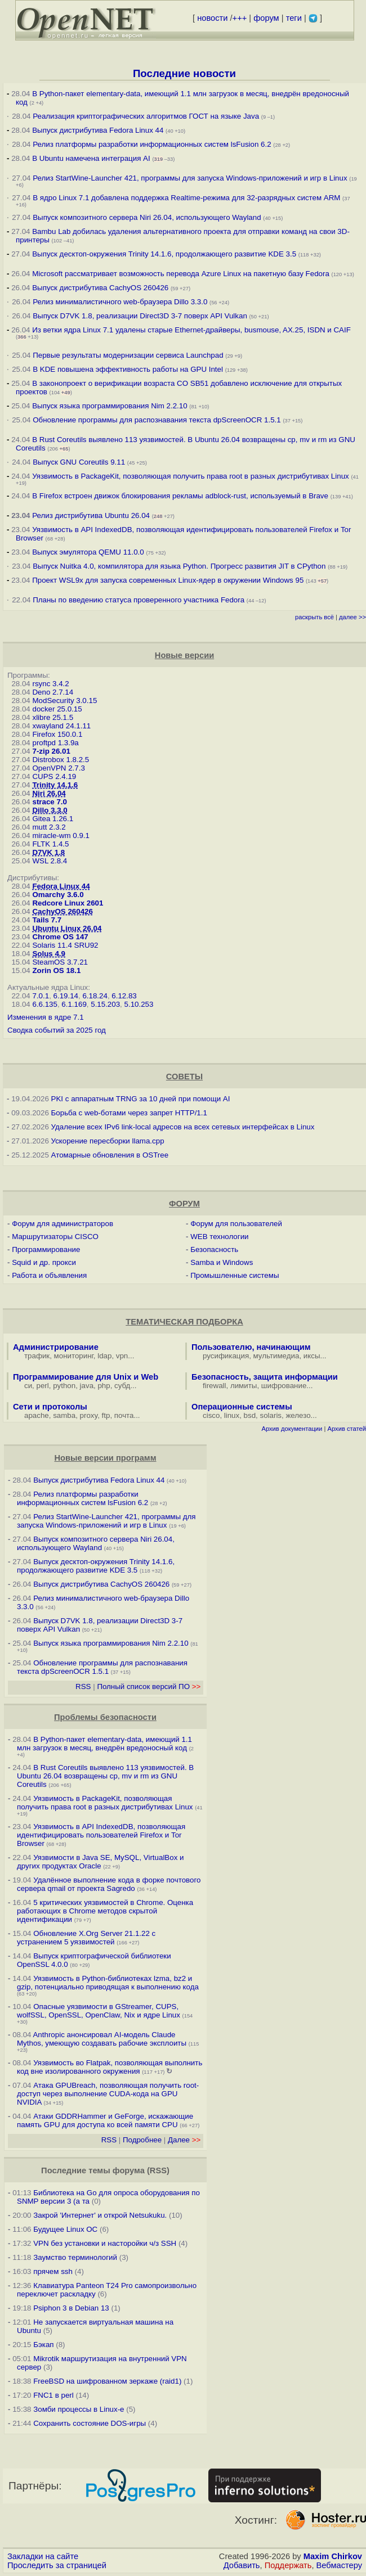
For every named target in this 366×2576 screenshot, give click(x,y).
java (86, 1385)
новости (212, 17)
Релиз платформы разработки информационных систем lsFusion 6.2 (152, 144)
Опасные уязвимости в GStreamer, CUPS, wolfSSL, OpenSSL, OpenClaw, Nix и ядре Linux (98, 2010)
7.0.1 (40, 996)
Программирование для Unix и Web (85, 1376)
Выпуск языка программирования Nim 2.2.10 (109, 406)
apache (36, 1415)
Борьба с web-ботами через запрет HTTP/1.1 (129, 1113)
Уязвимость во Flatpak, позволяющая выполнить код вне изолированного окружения (109, 2067)
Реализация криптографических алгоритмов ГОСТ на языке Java (146, 116)
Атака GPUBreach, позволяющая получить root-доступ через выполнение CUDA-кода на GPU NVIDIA (108, 2093)
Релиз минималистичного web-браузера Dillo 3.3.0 (120, 302)
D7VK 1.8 (48, 852)
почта (124, 1415)
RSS (83, 1686)
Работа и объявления (49, 1275)
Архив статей (347, 1428)
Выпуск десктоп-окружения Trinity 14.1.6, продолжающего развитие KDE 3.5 (164, 254)
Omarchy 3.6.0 (57, 894)
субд (122, 1385)
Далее (184, 2140)
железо (297, 1415)
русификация (226, 1356)
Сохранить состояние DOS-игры (89, 2423)
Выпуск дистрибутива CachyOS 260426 (100, 287)
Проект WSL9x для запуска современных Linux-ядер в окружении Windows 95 (167, 580)
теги (294, 17)
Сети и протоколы (50, 1406)
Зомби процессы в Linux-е (78, 2409)
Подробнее (142, 2140)
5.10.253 (139, 1004)
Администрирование (56, 1347)
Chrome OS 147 (60, 937)
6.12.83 (123, 996)
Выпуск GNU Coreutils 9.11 (79, 462)
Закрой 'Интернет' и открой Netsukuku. (100, 2215)
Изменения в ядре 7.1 (45, 1017)
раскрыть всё (314, 617)
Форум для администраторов (62, 1223)
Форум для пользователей (236, 1223)
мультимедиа (276, 1356)
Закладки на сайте (42, 2556)
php (103, 1385)
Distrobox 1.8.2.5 (60, 759)
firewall (214, 1385)
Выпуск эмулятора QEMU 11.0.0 (89, 552)
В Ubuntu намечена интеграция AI (91, 158)
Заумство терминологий (75, 2257)
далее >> (352, 617)
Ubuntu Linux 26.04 (66, 928)
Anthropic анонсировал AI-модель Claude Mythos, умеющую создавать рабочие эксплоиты (101, 2038)
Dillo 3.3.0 (49, 810)
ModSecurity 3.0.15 (64, 700)
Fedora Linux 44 (61, 886)
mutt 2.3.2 (48, 827)
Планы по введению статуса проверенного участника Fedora (138, 600)
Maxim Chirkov (332, 2556)
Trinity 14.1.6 (55, 785)
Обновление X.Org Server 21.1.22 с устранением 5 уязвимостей (86, 1937)
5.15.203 (105, 1004)
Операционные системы (241, 1406)
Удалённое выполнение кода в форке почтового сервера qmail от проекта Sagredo (108, 1884)
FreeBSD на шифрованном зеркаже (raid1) (107, 2381)
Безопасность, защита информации (264, 1376)
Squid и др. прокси (44, 1262)
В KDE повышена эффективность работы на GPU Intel (128, 369)
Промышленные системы (234, 1275)
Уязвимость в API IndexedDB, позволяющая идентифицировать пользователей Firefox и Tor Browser (101, 1835)
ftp (106, 1415)
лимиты (243, 1385)
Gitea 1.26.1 (52, 818)
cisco (211, 1415)
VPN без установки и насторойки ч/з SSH (104, 2243)
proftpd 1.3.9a (55, 742)
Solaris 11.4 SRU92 (65, 945)
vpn (122, 1356)
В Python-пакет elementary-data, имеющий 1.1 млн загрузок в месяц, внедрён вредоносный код (104, 1743)
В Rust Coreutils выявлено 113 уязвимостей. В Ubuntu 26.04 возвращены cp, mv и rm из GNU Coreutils (105, 1776)
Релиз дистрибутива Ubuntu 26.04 (91, 515)
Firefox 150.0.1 (57, 734)
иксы (311, 1356)
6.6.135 (44, 1004)
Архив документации (291, 1428)
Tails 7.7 (46, 920)
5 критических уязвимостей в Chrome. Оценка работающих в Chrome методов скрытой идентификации (105, 1911)
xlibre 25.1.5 (52, 717)
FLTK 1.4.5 (50, 844)
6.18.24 (94, 996)
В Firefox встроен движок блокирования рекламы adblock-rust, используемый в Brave (180, 496)
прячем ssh (53, 2271)
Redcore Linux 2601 (67, 903)
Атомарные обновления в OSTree (109, 1155)
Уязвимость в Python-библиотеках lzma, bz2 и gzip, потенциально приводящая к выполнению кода (108, 1982)
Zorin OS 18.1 (56, 970)
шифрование (284, 1385)
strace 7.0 (49, 802)
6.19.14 (65, 996)
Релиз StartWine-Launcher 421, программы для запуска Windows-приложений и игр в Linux (190, 178)
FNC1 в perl (53, 2395)
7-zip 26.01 (51, 751)
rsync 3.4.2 (50, 683)
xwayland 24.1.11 (61, 726)
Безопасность (214, 1249)
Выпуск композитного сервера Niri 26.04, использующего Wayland (148, 217)
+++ (240, 17)
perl (43, 1385)
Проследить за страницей (56, 2565)
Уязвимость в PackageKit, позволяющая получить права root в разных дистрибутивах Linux (191, 476)
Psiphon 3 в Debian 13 (71, 2308)
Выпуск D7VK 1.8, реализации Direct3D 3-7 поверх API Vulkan (141, 316)
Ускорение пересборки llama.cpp (107, 1141)
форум (266, 17)
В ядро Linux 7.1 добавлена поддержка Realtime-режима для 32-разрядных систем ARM (186, 197)
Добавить (242, 2565)
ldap (104, 1356)
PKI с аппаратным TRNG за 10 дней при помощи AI (140, 1099)
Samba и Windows (221, 1262)
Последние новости (184, 73)
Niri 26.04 (48, 793)
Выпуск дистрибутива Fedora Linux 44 (97, 130)
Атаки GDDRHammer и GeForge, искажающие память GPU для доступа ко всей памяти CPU (105, 2120)
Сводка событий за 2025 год (56, 1030)
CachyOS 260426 (62, 911)
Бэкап (43, 2344)
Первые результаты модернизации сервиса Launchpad (128, 355)
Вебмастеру (339, 2565)
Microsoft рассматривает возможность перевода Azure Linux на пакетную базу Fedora (180, 273)
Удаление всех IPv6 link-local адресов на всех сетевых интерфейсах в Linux (183, 1127)
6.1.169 (73, 1004)
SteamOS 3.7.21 (60, 962)
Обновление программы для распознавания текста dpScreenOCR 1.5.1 (157, 420)
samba (64, 1415)
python (64, 1385)
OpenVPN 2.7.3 (58, 768)
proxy (89, 1415)
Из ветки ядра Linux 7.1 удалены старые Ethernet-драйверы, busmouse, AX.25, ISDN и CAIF (191, 330)
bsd (250, 1415)
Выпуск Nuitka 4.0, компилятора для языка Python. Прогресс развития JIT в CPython (179, 566)
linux (231, 1415)
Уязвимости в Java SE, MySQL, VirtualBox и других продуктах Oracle (100, 1861)
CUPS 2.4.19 (54, 776)
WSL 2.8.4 (49, 861)
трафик (37, 1356)
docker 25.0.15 (57, 709)
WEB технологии (219, 1236)
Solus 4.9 (48, 953)
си (28, 1385)
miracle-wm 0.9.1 (60, 835)
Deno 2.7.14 (52, 692)
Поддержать (288, 2565)
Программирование (46, 1249)
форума (129, 2170)
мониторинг (73, 1356)
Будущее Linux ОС (65, 2229)
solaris (271, 1415)
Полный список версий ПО (148, 1686)
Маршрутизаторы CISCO (55, 1236)
